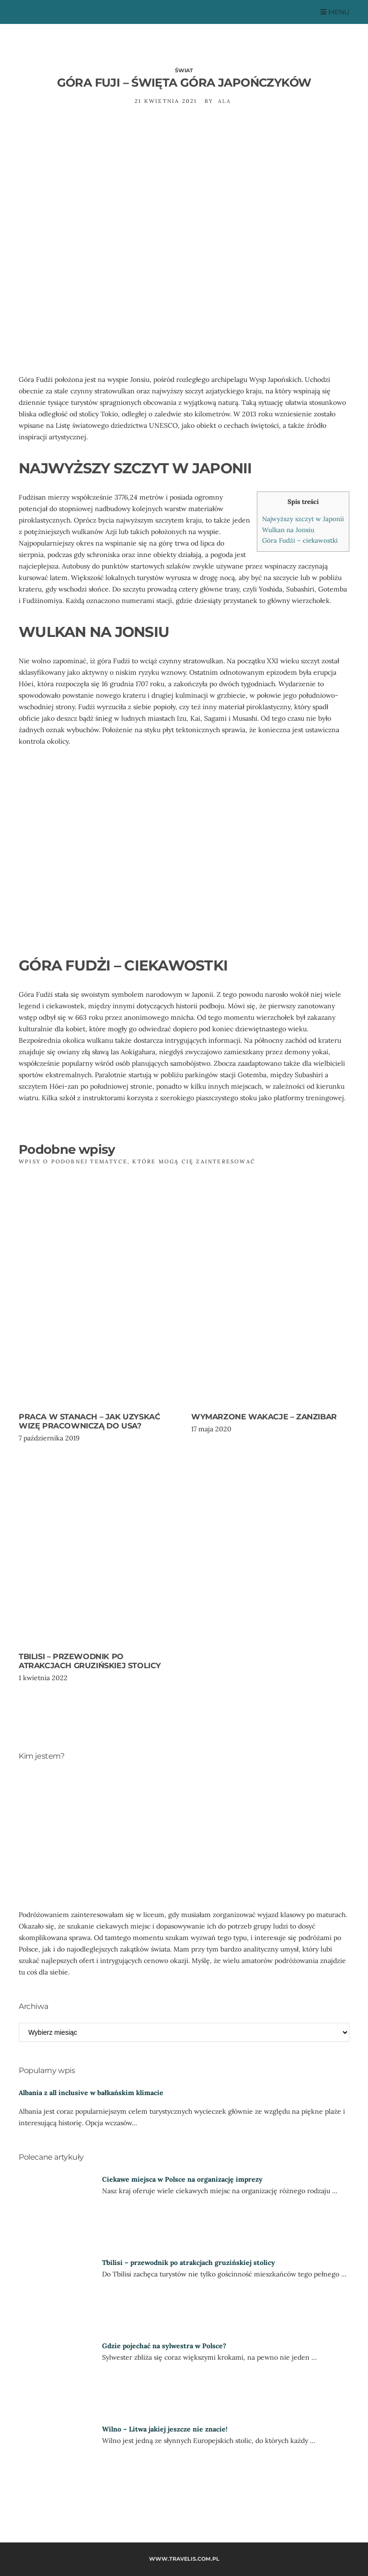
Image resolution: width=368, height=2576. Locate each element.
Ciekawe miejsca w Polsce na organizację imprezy (182, 2179)
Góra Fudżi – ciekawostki (300, 540)
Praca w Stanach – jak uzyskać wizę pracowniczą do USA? (89, 1421)
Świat (184, 70)
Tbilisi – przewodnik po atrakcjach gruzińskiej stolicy (90, 1661)
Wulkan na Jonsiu (288, 530)
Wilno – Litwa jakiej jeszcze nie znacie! (165, 2429)
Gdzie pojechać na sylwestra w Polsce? (164, 2346)
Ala (224, 101)
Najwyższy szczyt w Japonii (303, 519)
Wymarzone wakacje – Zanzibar (264, 1416)
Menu (335, 12)
